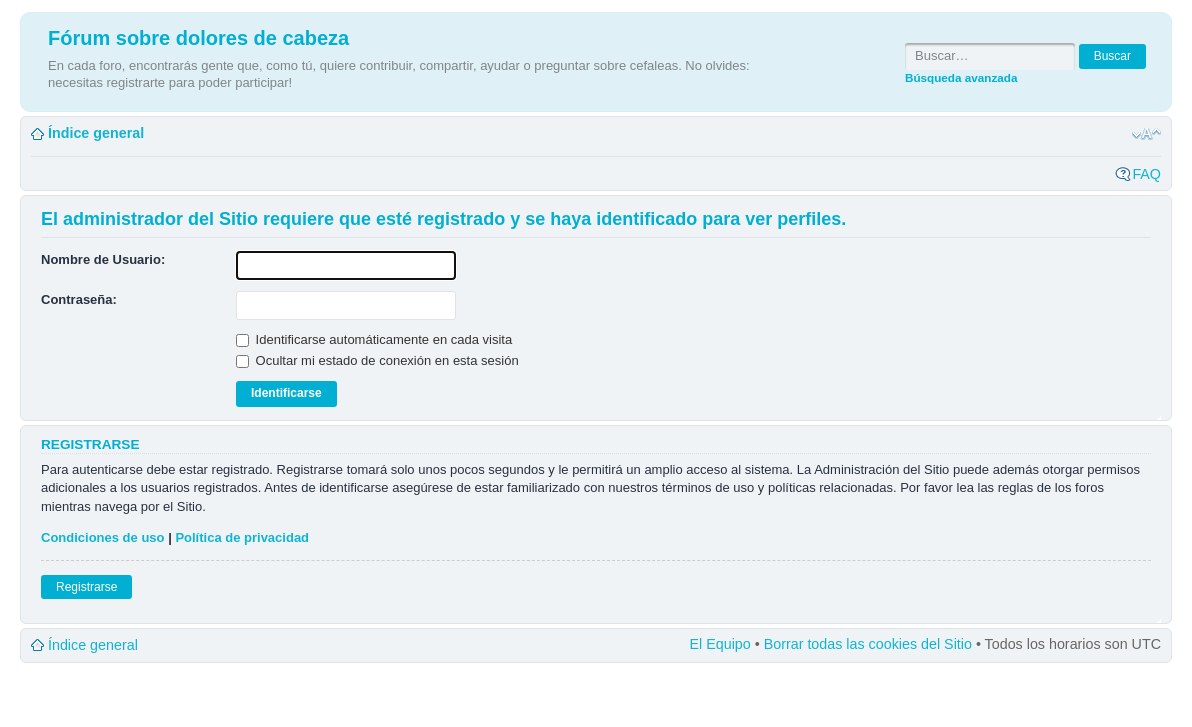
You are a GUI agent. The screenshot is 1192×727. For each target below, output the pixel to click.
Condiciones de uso (103, 537)
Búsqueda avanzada (961, 77)
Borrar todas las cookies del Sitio (868, 644)
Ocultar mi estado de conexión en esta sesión (377, 360)
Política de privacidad (242, 537)
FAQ (1146, 174)
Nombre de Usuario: (103, 259)
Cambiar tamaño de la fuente (1146, 134)
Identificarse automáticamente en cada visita (374, 339)
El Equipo (720, 644)
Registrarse (86, 587)
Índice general (96, 133)
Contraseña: (79, 299)
